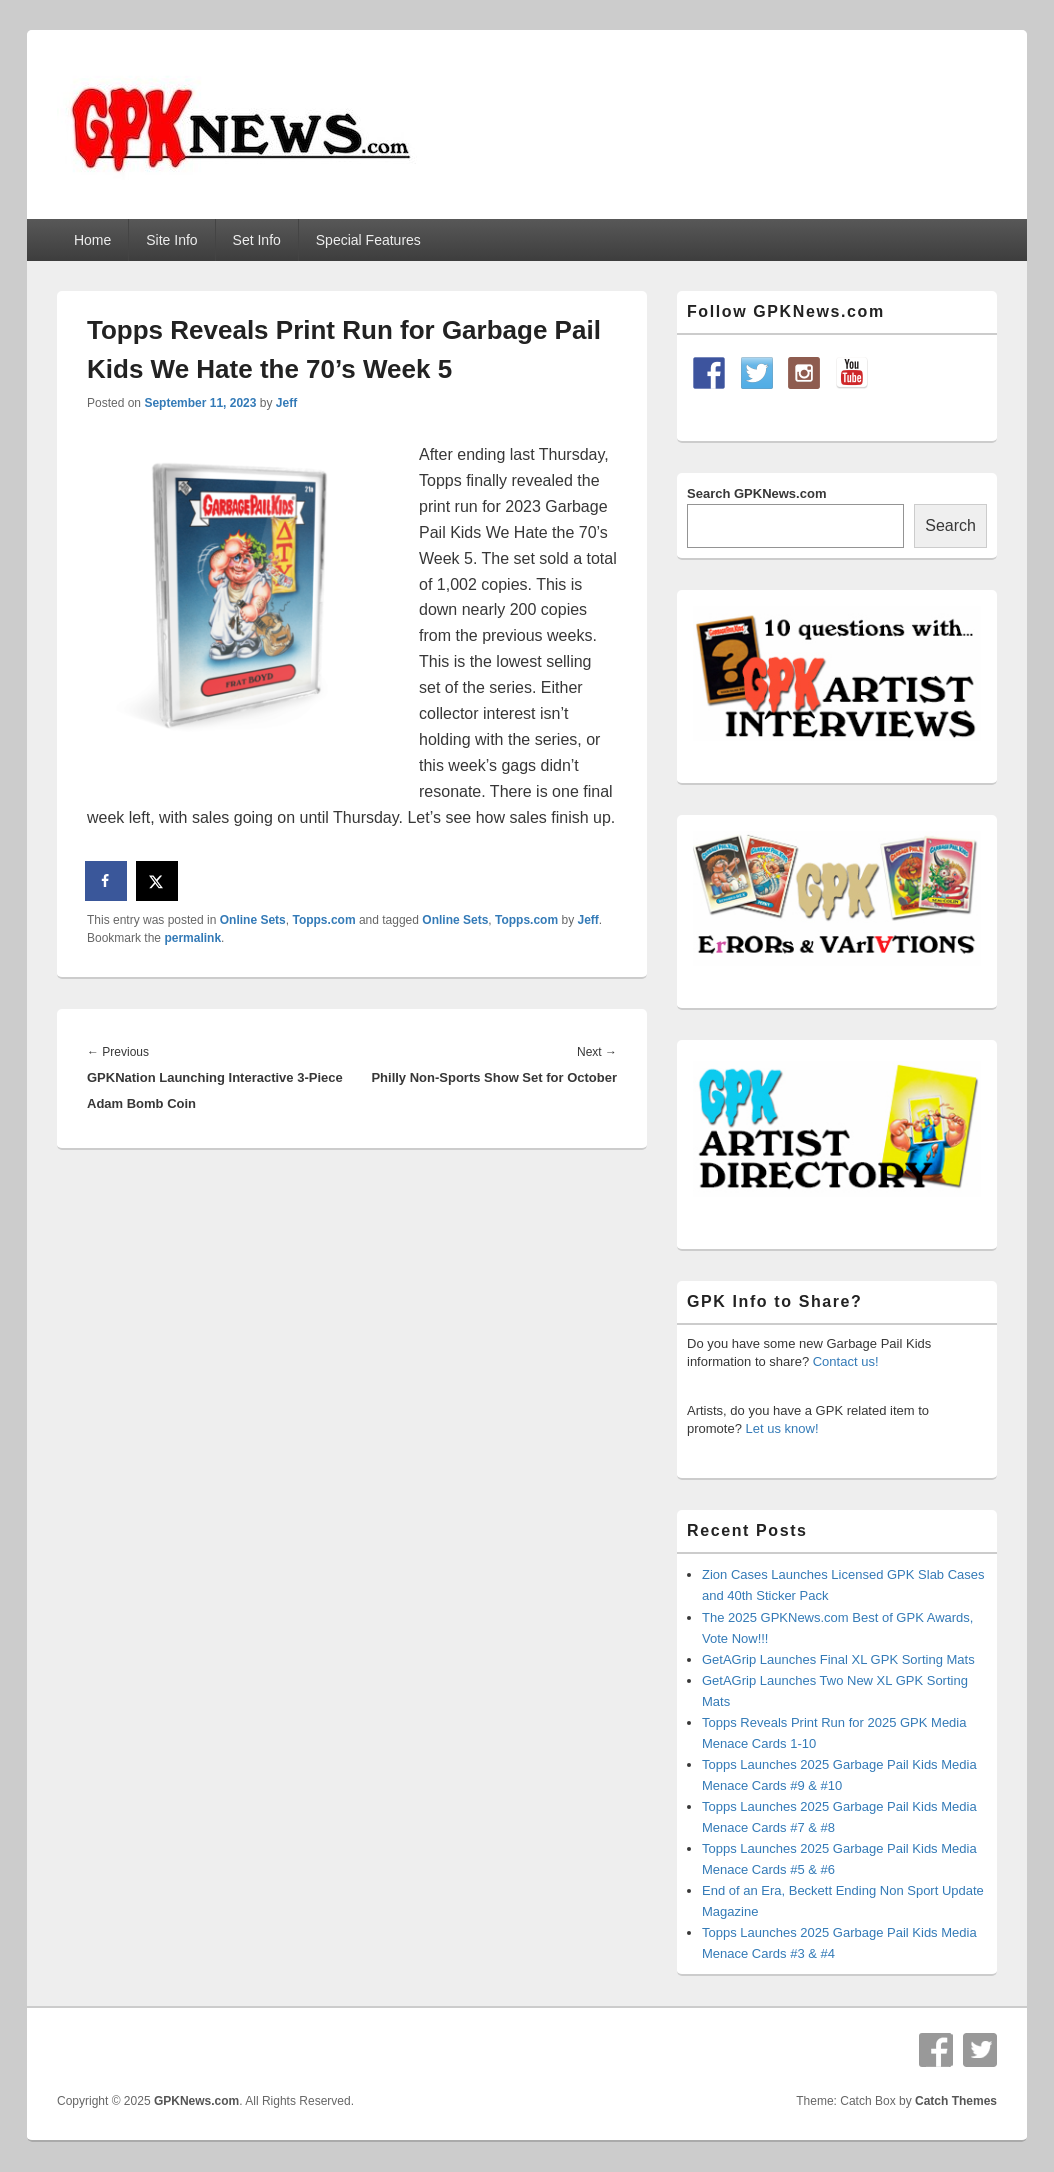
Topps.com (323, 920)
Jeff (286, 403)
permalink (192, 938)
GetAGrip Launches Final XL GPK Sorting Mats (838, 1659)
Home (92, 240)
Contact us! (846, 1361)
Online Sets (253, 920)
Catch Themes (956, 2101)
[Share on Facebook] (107, 881)
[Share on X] (158, 881)
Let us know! (782, 1428)
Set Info (257, 240)
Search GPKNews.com (756, 493)
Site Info (171, 240)
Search (950, 525)
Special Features (368, 240)
